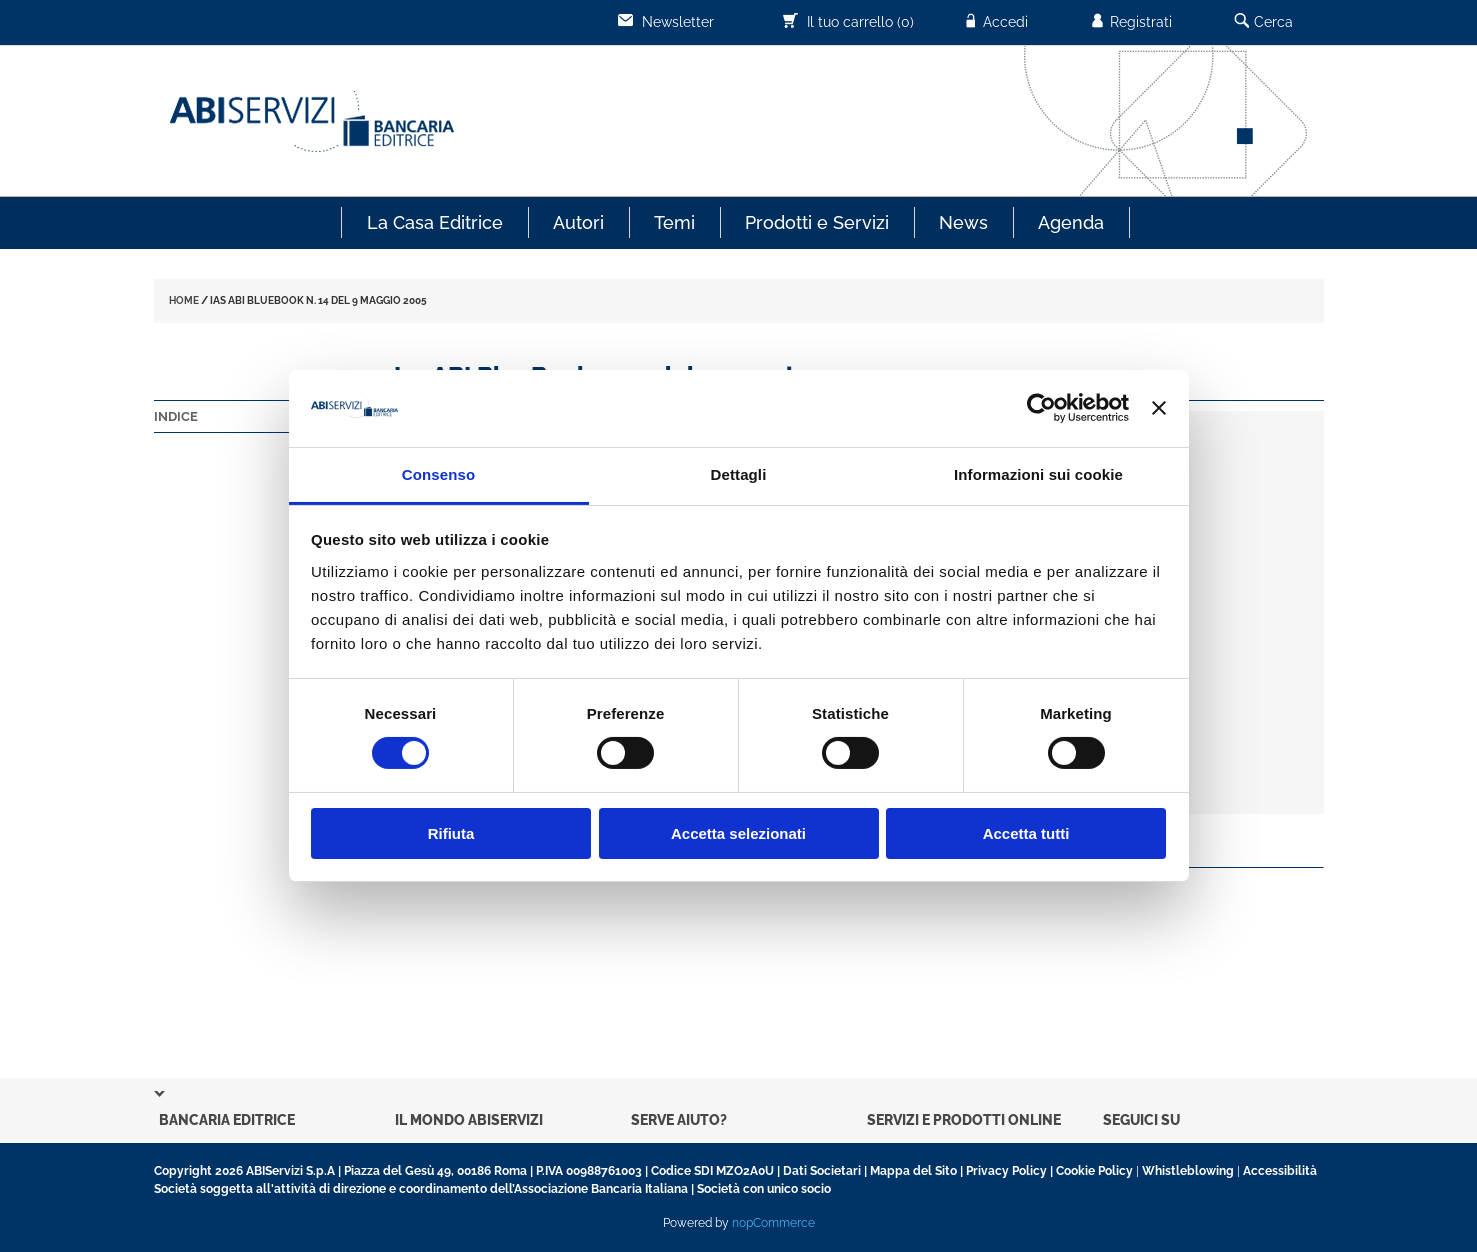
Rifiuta (451, 833)
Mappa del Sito (913, 1171)
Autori (578, 222)
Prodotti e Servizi (817, 222)
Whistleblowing (1188, 1171)
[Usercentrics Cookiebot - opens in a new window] (1041, 408)
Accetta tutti (1026, 833)
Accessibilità (1280, 1171)
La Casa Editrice (435, 222)
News (963, 222)
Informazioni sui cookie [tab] (1038, 474)
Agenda (1071, 222)
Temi (674, 222)
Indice (176, 416)
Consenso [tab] (438, 474)
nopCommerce (773, 1223)
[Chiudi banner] (1159, 408)
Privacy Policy (1006, 1171)
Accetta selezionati (738, 833)
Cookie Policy (1094, 1171)
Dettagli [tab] (739, 474)
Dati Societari (822, 1171)
